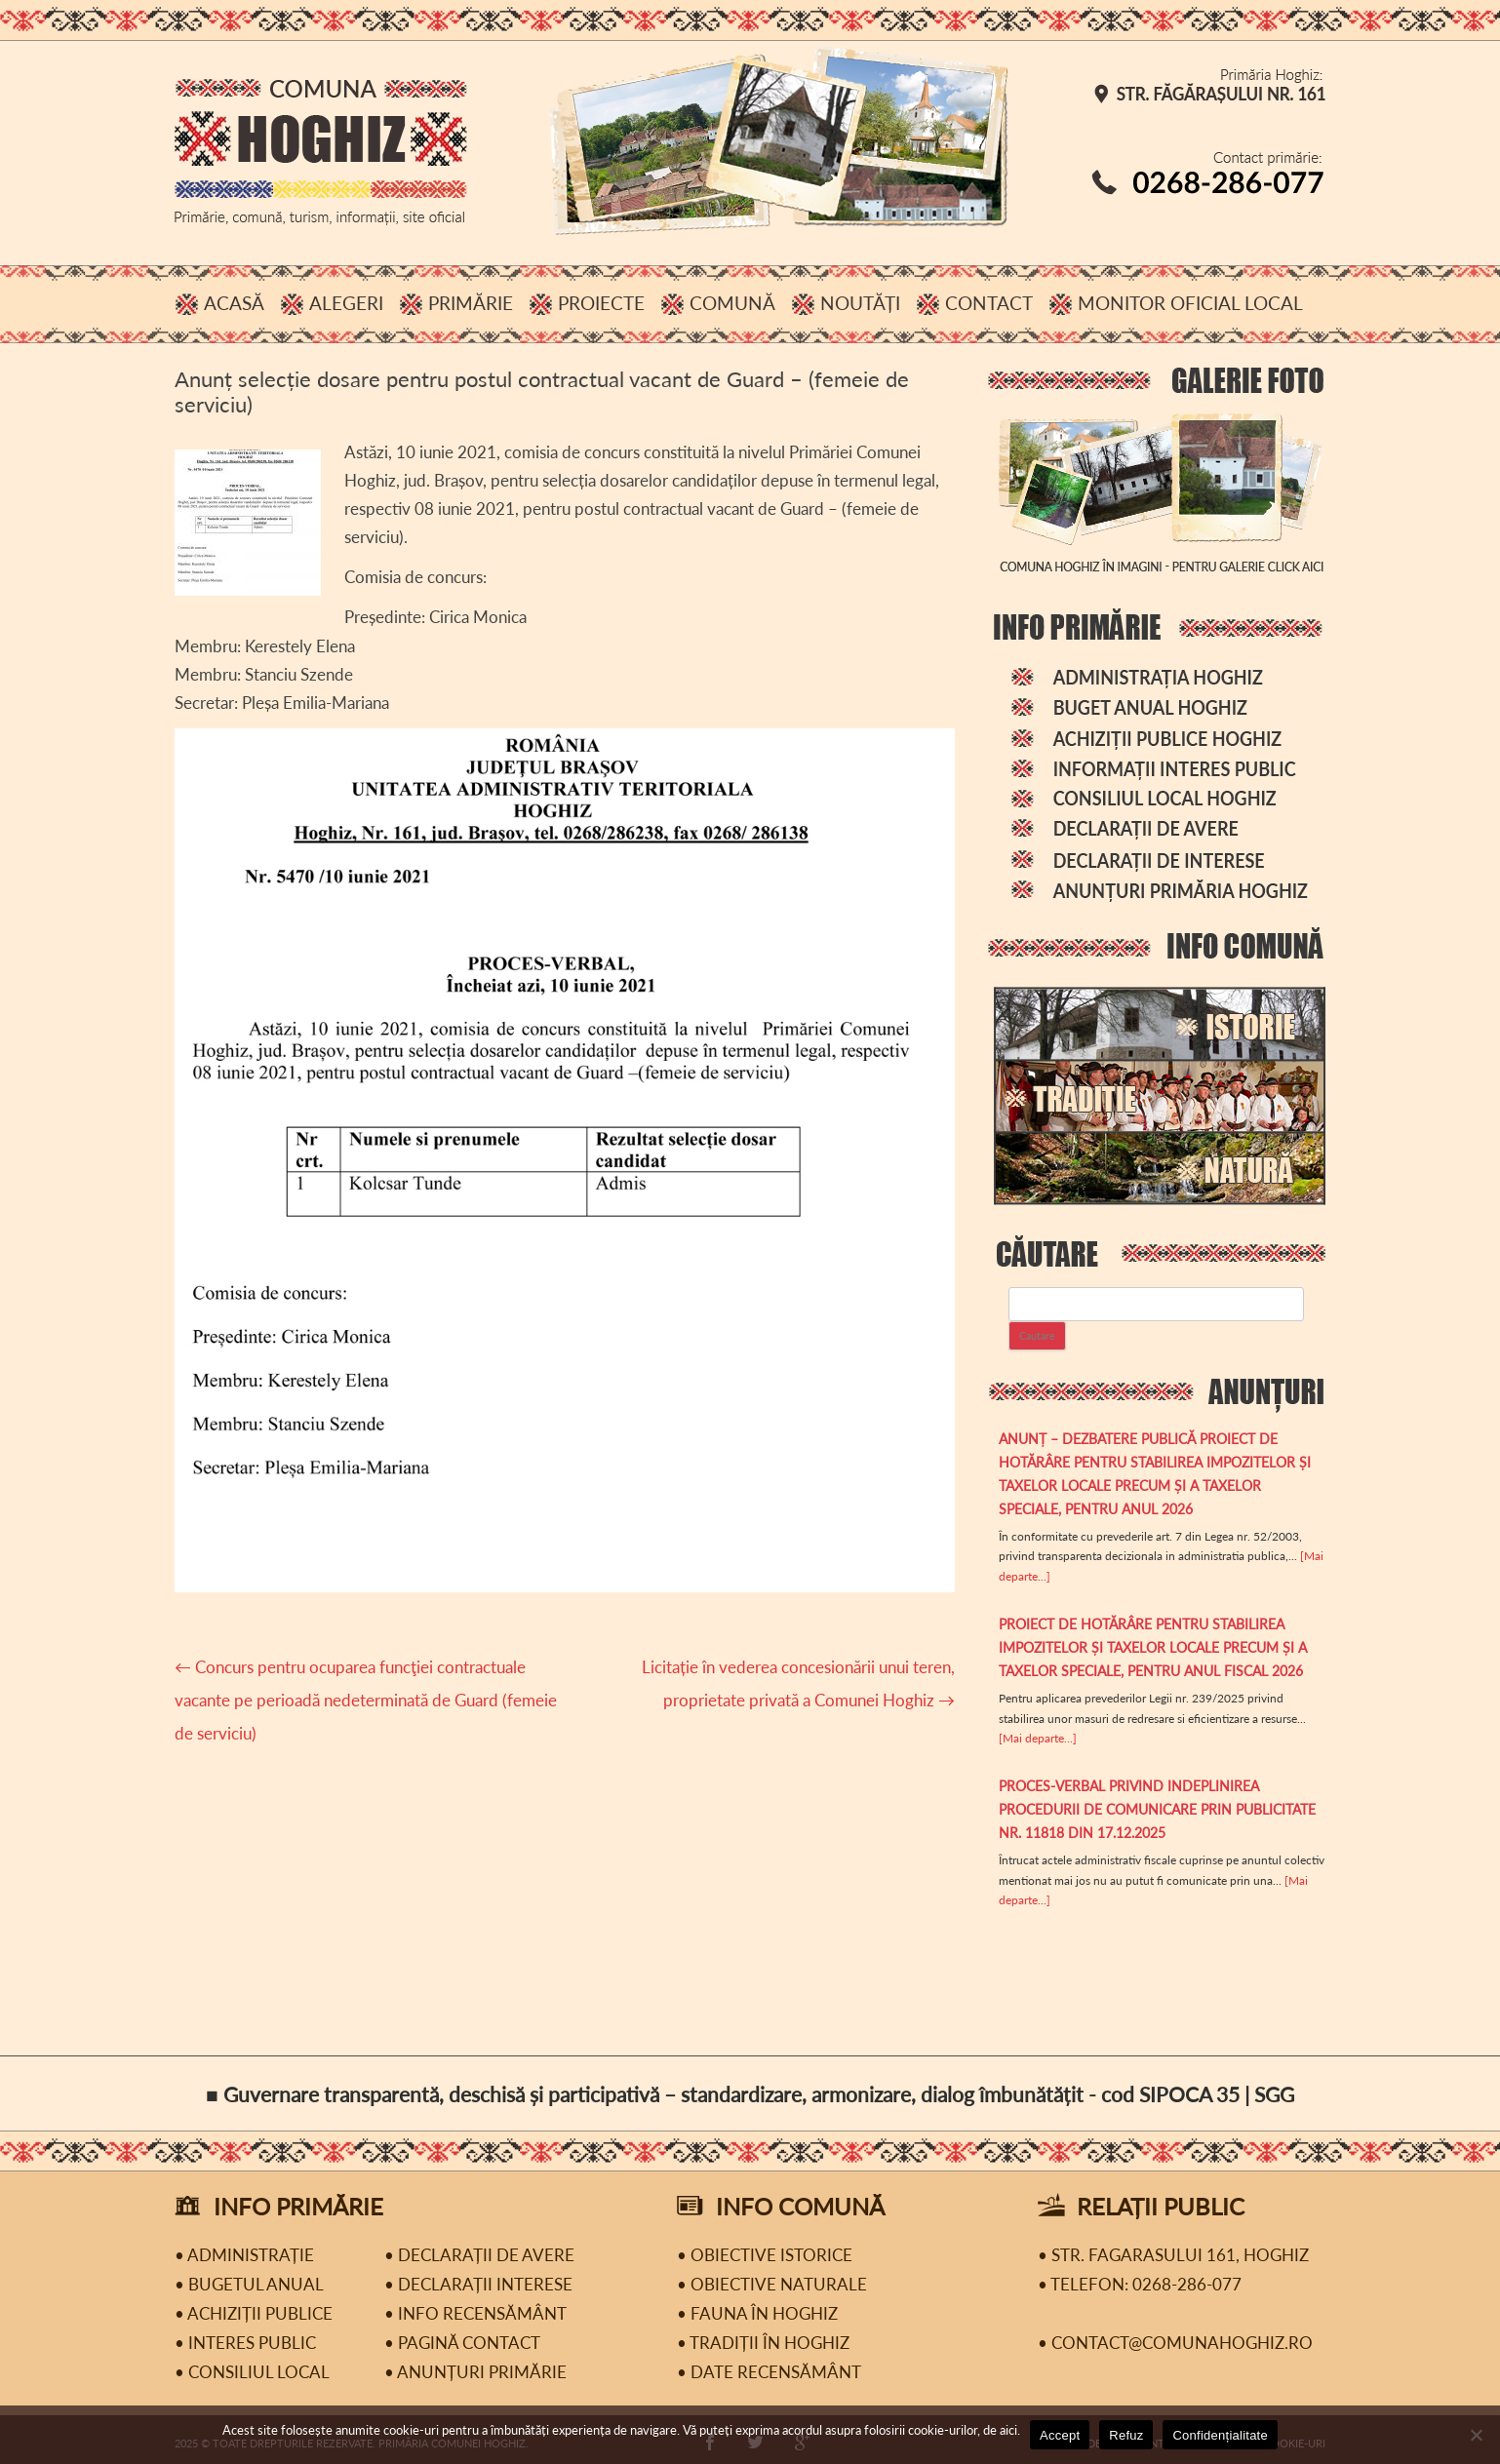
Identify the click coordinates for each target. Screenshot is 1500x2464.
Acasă (234, 303)
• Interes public (245, 2342)
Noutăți (860, 303)
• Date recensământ (769, 2372)
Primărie (470, 303)
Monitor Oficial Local (1190, 303)
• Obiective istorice (764, 2255)
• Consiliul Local (252, 2372)
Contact (989, 303)
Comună (732, 303)
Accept (1060, 2435)
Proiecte (601, 303)
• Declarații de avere (479, 2255)
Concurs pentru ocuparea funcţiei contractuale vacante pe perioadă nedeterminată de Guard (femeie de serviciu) (366, 1700)
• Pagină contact (462, 2342)
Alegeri (346, 303)
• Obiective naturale (772, 2284)
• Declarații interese (478, 2284)
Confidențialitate (1219, 2435)
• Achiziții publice (254, 2313)
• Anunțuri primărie (475, 2372)
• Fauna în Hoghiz (757, 2313)
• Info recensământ (475, 2313)
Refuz (1126, 2435)
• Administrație (244, 2255)
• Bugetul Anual (249, 2284)
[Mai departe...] (1038, 1738)
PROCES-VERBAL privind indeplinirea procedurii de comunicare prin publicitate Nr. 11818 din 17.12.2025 (1157, 1809)
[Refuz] (1475, 2434)
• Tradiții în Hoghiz (763, 2342)
